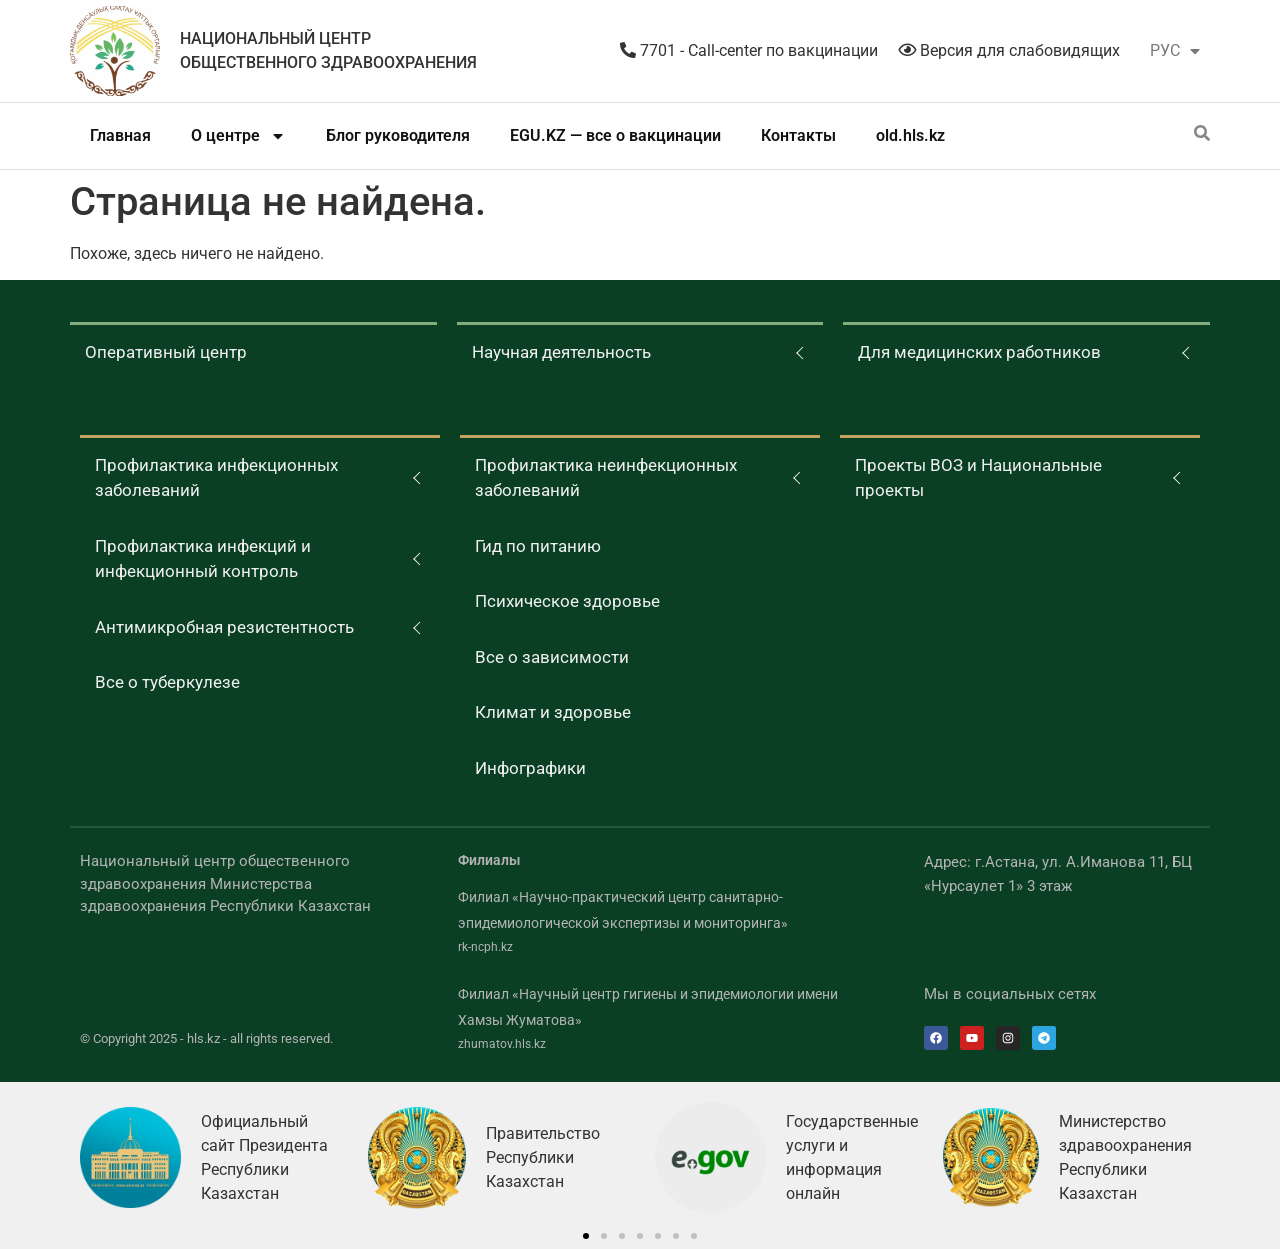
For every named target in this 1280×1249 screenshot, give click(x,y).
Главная (120, 135)
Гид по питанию (538, 546)
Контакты (798, 135)
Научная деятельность (561, 352)
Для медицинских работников (979, 352)
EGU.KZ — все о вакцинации (615, 135)
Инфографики (530, 768)
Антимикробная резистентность (224, 627)
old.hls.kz (910, 135)
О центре (238, 136)
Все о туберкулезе (167, 682)
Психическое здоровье (567, 601)
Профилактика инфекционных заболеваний (216, 478)
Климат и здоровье (553, 712)
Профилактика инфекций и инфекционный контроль (203, 559)
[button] (586, 1236)
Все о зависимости (552, 657)
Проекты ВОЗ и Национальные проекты (978, 478)
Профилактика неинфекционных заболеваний (606, 478)
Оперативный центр (166, 352)
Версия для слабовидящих (1009, 50)
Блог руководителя (398, 135)
